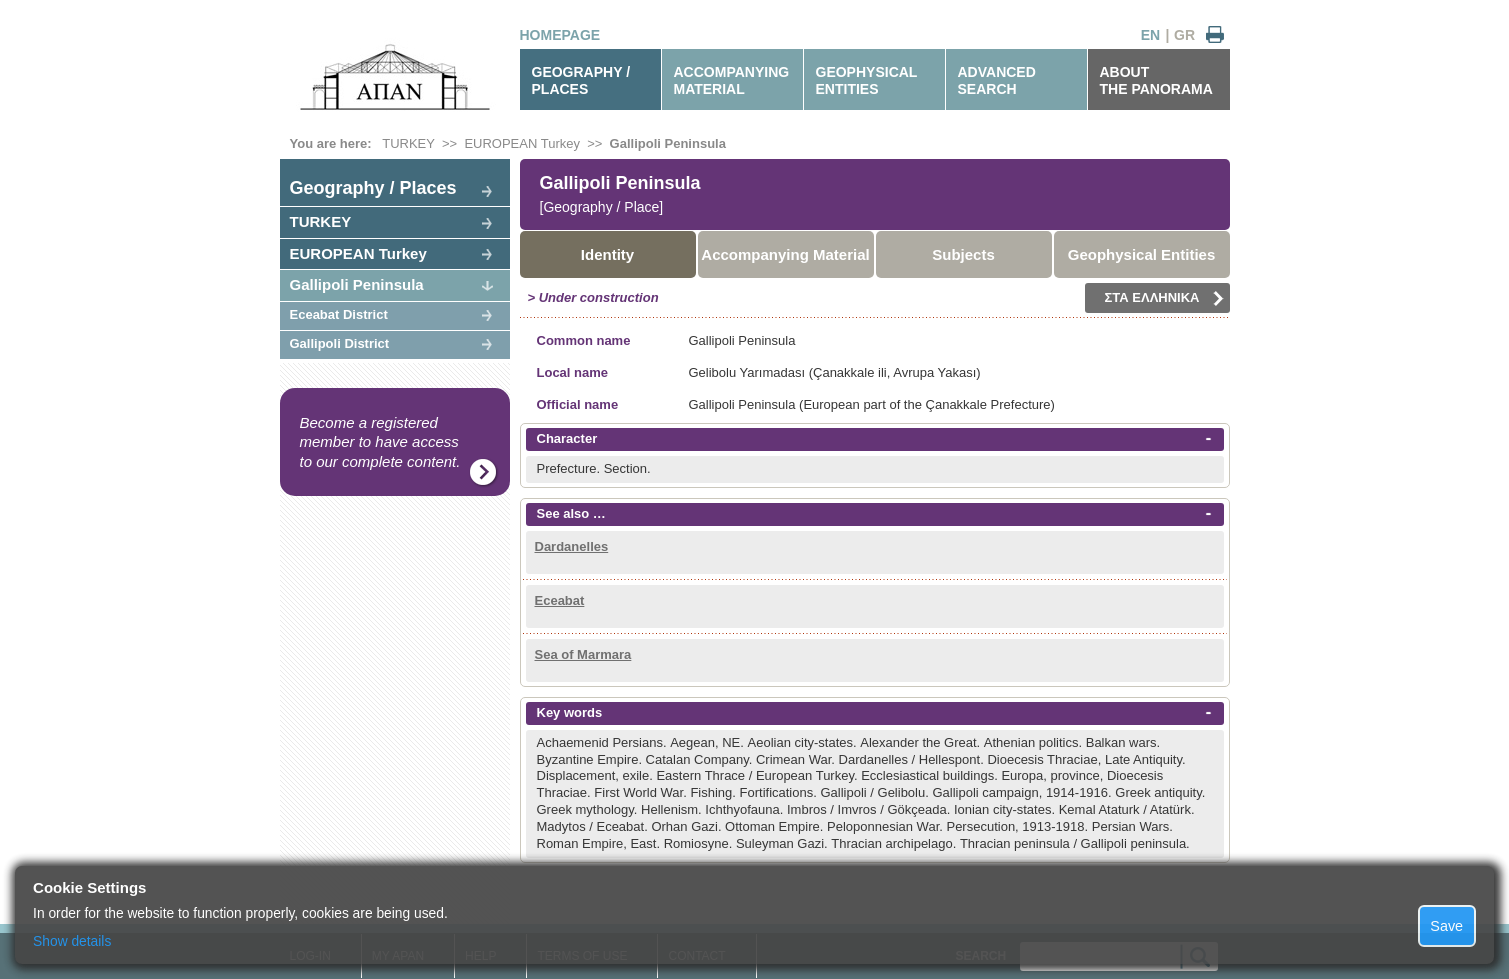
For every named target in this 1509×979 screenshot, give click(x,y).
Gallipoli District (340, 343)
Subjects (963, 254)
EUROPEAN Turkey (522, 143)
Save (1446, 926)
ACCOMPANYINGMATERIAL (732, 80)
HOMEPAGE (560, 35)
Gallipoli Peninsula (668, 143)
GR (1184, 35)
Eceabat (560, 600)
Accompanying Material (785, 254)
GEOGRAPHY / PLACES (581, 80)
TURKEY (408, 143)
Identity (607, 254)
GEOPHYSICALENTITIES (867, 80)
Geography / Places (373, 188)
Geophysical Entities (1142, 254)
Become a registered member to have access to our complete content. (380, 442)
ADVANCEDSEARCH (997, 80)
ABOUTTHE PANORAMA (1156, 80)
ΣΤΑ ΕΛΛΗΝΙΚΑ (1164, 298)
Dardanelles (572, 546)
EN (1150, 35)
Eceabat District (339, 314)
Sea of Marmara (583, 654)
